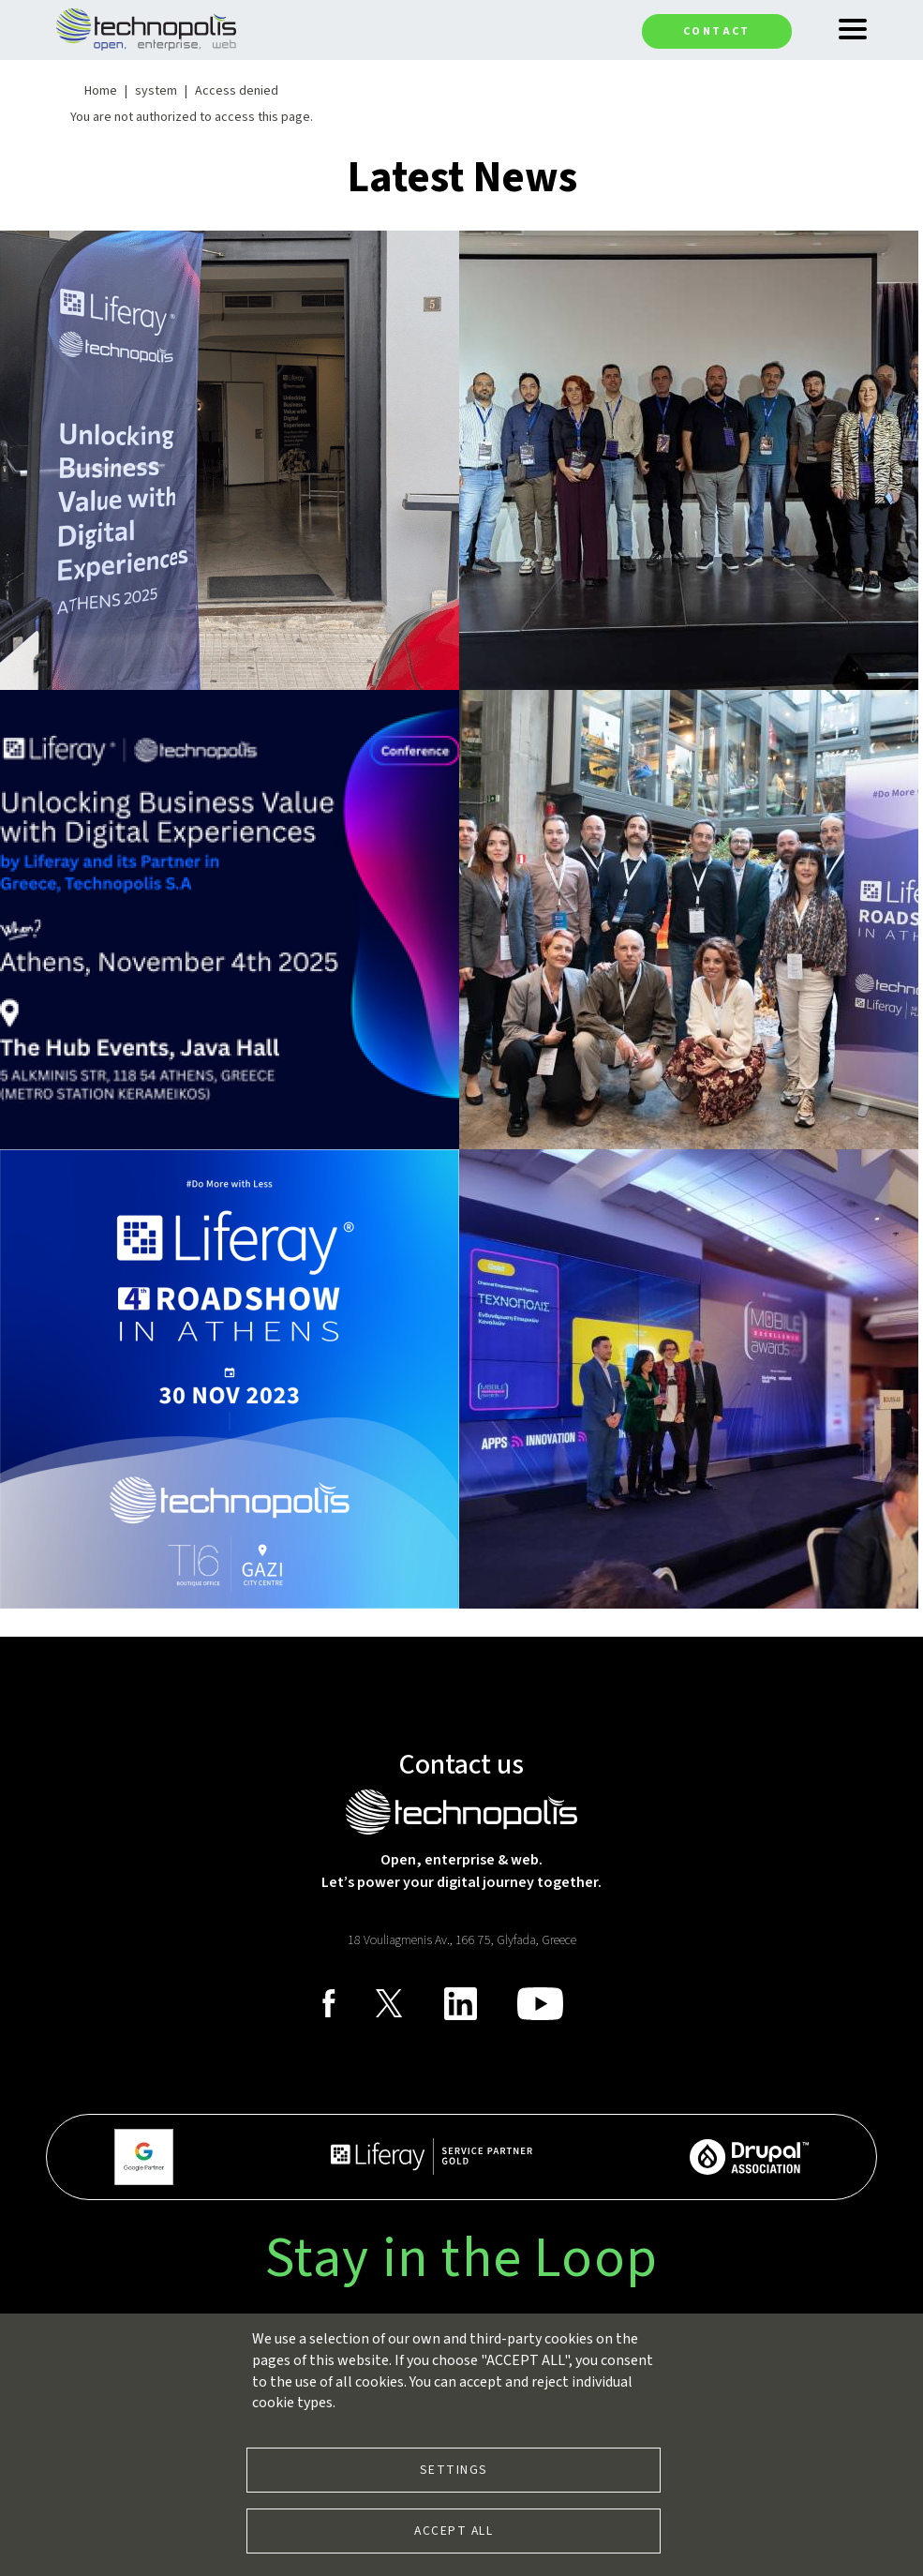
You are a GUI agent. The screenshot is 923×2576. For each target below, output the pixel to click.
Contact (717, 31)
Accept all (453, 2530)
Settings (454, 2470)
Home (100, 91)
